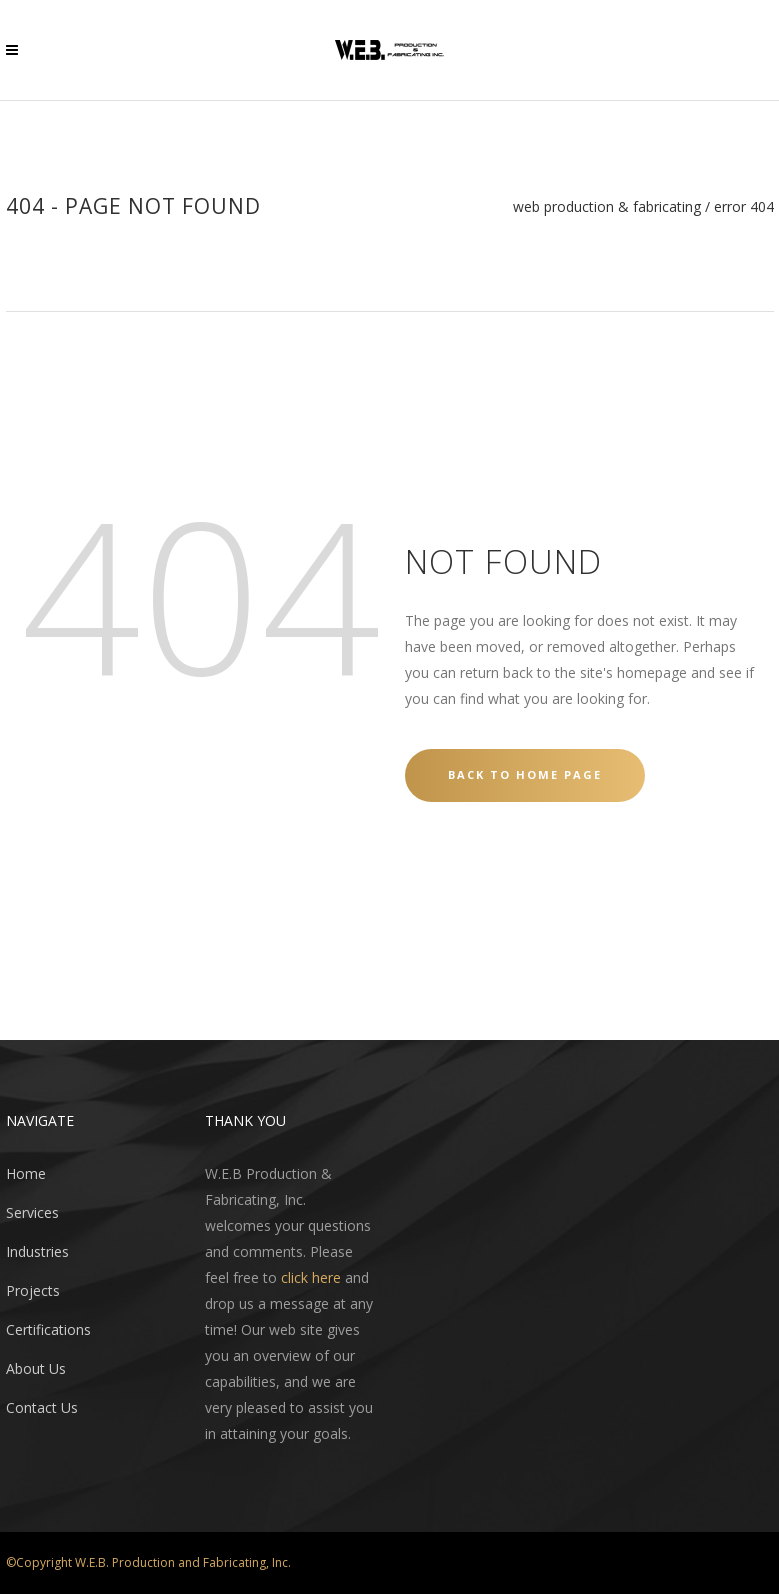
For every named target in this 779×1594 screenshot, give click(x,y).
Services (32, 1212)
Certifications (48, 1329)
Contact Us (42, 1407)
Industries (37, 1251)
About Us (36, 1368)
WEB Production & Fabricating (607, 207)
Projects (33, 1290)
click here (311, 1277)
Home (26, 1173)
